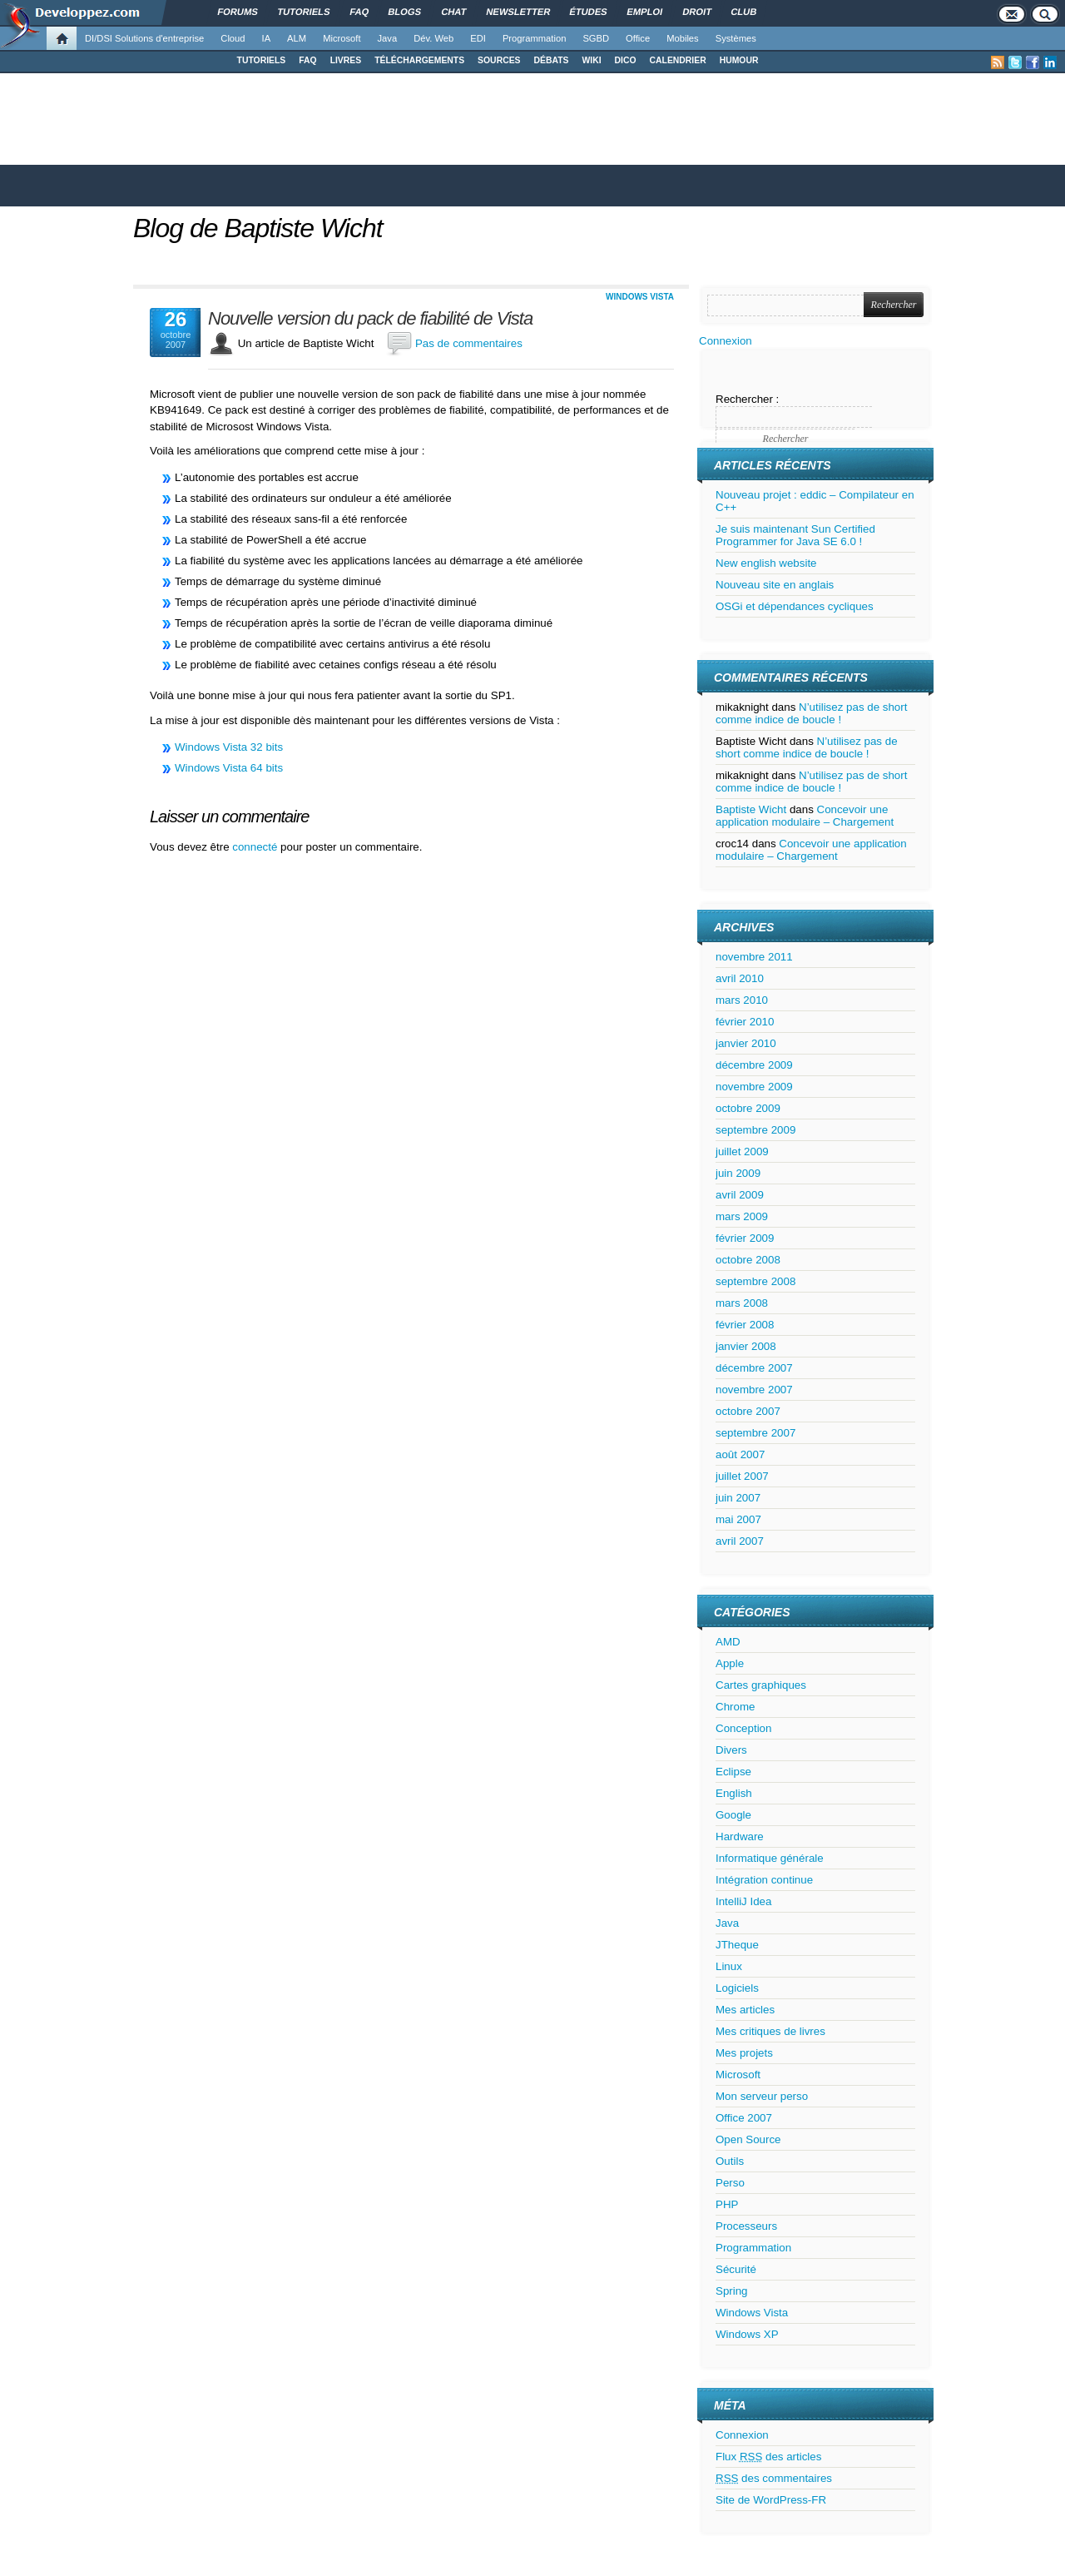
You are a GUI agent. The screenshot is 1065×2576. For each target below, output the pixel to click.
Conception (743, 1728)
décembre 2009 (754, 1065)
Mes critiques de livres (770, 2031)
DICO (626, 60)
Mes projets (744, 2053)
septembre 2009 (755, 1130)
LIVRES (346, 60)
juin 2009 (738, 1173)
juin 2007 (738, 1497)
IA (266, 38)
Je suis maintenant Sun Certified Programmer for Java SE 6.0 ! (795, 535)
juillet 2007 (742, 1476)
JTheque (737, 1944)
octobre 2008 (748, 1259)
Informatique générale (770, 1858)
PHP (727, 2204)
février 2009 (745, 1238)
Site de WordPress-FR (771, 2500)
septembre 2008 (755, 1281)
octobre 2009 (748, 1108)
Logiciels (737, 1988)
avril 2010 (740, 978)
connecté (256, 847)
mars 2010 (742, 1000)
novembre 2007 (754, 1389)
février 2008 (745, 1324)
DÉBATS (551, 60)
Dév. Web (433, 38)
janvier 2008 (746, 1346)
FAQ (307, 60)
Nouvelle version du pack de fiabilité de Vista (370, 319)
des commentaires (774, 2478)
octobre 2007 (748, 1411)
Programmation (534, 38)
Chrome (735, 1706)
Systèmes (736, 38)
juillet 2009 (742, 1151)
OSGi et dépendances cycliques (795, 606)
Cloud (232, 38)
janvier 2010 (746, 1043)
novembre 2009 (754, 1086)
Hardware (740, 1836)
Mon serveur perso (762, 2096)
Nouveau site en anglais (775, 584)
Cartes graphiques (761, 1685)
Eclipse (733, 1771)
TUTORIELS (261, 60)
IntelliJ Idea (743, 1901)
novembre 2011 (754, 956)
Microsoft (341, 38)
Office (638, 38)
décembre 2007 (754, 1368)
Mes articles (745, 2009)
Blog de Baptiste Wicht (258, 228)
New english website (766, 563)
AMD (728, 1641)
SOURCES (499, 60)
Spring (732, 2291)
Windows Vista (640, 296)
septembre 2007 (755, 1433)
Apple (730, 1663)
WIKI (591, 60)
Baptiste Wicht (751, 809)
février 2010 (745, 1021)
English (734, 1793)
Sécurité (736, 2269)
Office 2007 (744, 2118)
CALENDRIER (678, 60)
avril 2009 (740, 1195)
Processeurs (746, 2226)
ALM (296, 38)
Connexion (725, 341)
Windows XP (747, 2334)
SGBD (595, 38)
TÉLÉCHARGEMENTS (419, 60)
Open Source (748, 2139)
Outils (730, 2161)
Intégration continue (764, 1880)
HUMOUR (739, 60)
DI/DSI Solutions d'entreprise (144, 38)
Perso (730, 2182)
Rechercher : (747, 399)
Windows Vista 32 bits (229, 747)
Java (388, 38)
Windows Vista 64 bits (229, 768)
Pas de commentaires (469, 343)
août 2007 (740, 1454)
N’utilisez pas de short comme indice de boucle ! (811, 713)
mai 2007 (738, 1519)
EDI (478, 38)
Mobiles (682, 38)
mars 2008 (742, 1303)
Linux (729, 1966)
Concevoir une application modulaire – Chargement (805, 815)
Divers (731, 1750)
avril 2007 (740, 1541)
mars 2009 (742, 1216)
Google (733, 1815)
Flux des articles (768, 2456)
